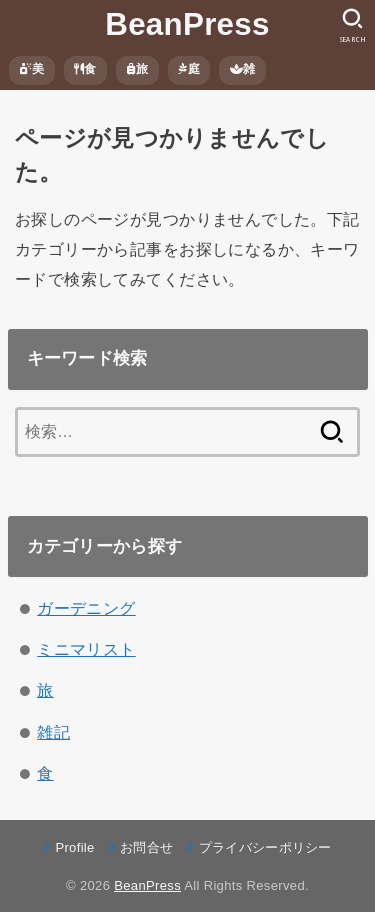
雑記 (53, 732)
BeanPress (187, 24)
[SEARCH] (352, 26)
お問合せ (146, 847)
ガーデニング (86, 608)
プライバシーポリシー (265, 847)
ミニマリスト (86, 649)
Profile (74, 847)
